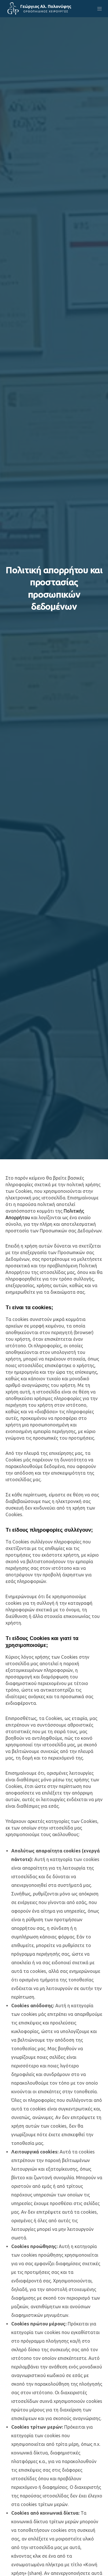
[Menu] (98, 8)
